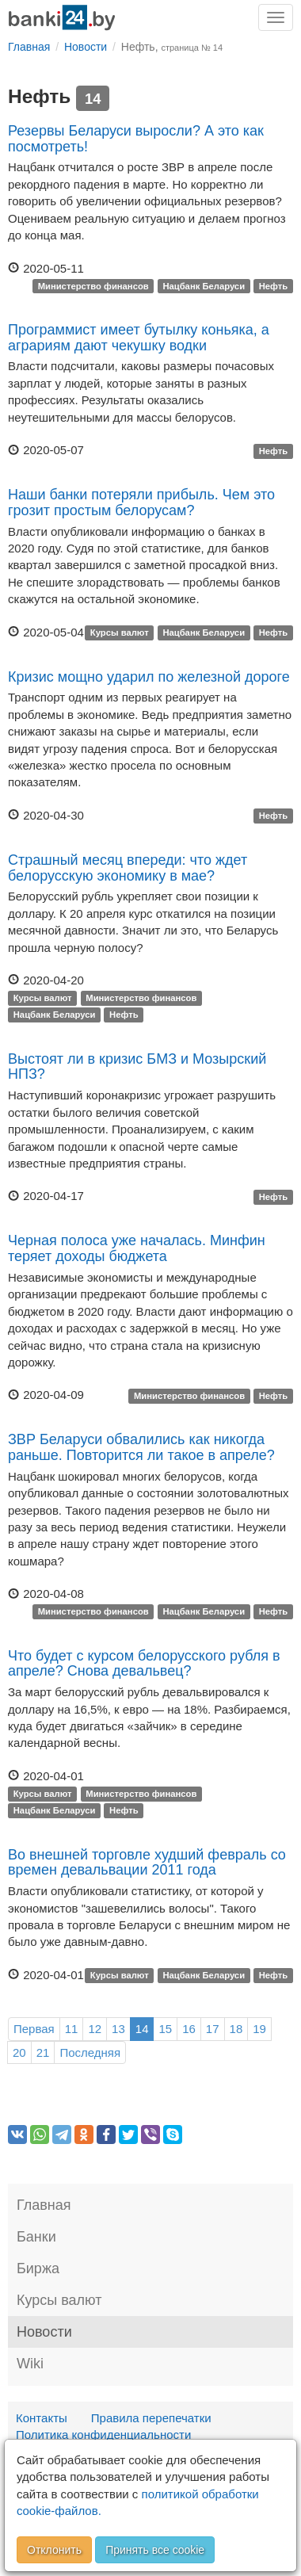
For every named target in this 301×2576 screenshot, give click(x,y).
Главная (44, 2205)
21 (43, 2052)
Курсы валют (119, 633)
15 (165, 2028)
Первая (34, 2028)
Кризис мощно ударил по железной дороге (149, 677)
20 (19, 2052)
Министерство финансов (93, 286)
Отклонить (54, 2550)
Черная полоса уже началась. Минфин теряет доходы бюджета (136, 1248)
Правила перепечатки (151, 2418)
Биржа (38, 2268)
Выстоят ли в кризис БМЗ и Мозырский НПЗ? (137, 1067)
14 (142, 2028)
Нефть (273, 286)
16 (189, 2028)
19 (259, 2028)
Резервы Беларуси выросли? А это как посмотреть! (136, 139)
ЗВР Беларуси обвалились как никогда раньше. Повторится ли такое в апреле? (141, 1447)
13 (118, 2028)
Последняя (89, 2052)
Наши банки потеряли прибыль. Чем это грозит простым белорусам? (141, 502)
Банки (36, 2237)
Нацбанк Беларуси (203, 286)
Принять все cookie (154, 2550)
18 (236, 2028)
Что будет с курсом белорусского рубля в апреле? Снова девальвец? (144, 1664)
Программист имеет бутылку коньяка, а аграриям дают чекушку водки (138, 338)
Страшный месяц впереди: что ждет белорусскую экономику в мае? (127, 868)
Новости (44, 2332)
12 (94, 2028)
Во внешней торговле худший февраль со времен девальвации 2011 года (147, 1862)
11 (71, 2028)
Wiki (30, 2364)
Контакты (41, 2418)
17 (212, 2028)
